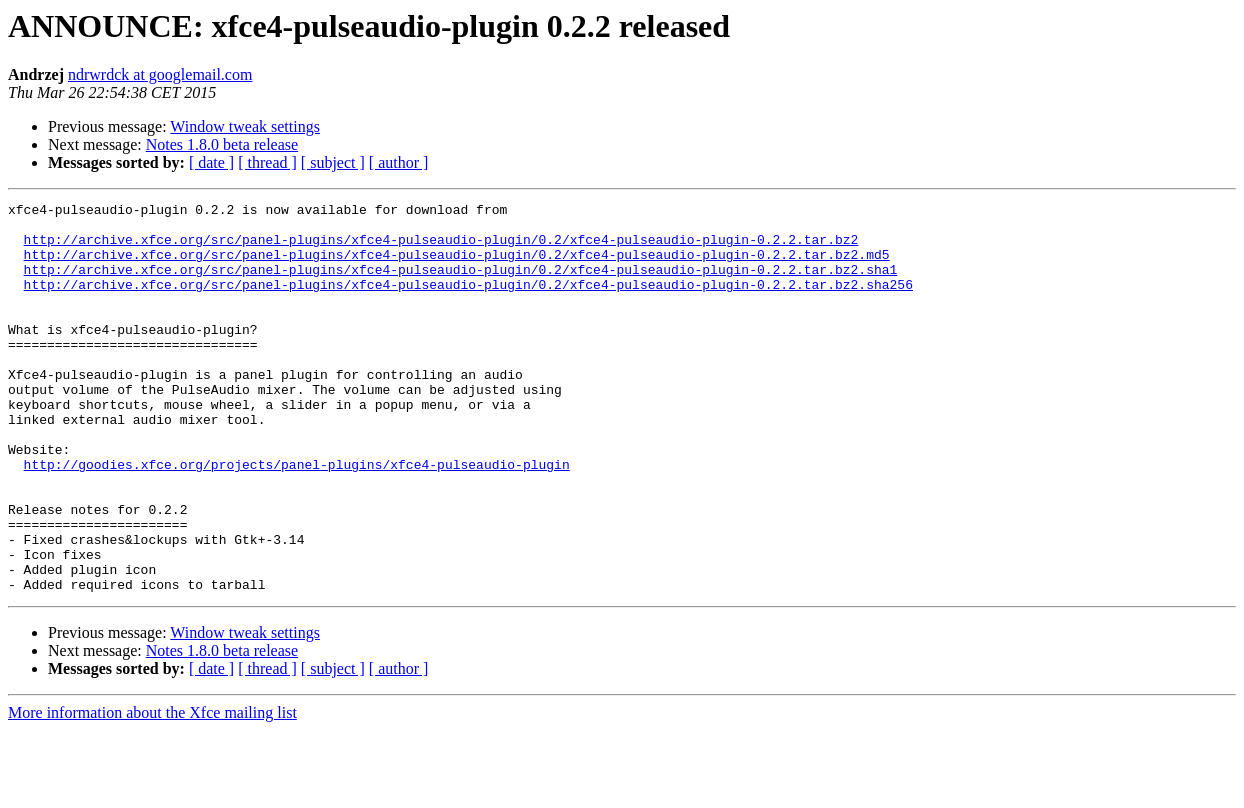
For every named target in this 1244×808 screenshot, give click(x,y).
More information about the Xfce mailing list (152, 790)
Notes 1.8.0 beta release (222, 144)
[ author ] (399, 162)
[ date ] (211, 162)
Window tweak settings (245, 126)
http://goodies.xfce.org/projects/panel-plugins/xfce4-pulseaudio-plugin (297, 518)
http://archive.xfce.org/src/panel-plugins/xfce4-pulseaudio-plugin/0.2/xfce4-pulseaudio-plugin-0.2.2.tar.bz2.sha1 (461, 284)
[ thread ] (267, 162)
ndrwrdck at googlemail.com (160, 74)
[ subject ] (333, 162)
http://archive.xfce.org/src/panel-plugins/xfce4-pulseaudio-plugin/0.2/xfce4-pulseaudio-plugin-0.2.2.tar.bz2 (441, 248)
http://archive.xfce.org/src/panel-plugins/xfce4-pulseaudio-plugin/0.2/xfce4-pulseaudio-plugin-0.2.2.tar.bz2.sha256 (468, 302)
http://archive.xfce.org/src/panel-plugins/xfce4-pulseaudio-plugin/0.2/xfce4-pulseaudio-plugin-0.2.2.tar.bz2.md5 (457, 266)
